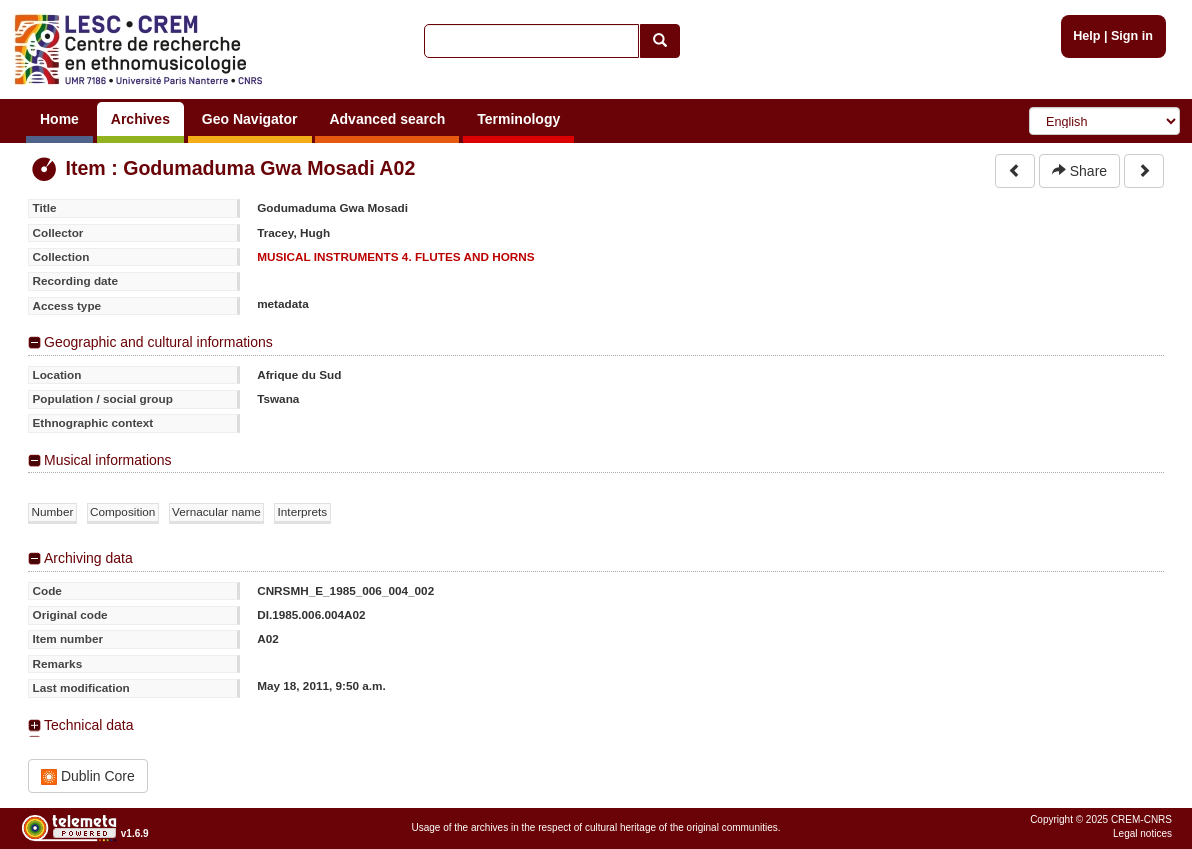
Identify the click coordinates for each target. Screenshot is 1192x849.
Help (1086, 36)
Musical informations (108, 460)
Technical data (89, 725)
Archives (140, 119)
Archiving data (88, 558)
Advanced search (387, 119)
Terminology (518, 119)
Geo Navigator (250, 119)
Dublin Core (88, 776)
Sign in (1132, 36)
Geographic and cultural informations (158, 342)
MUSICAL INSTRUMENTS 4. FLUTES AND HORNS (395, 256)
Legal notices (1142, 833)
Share (1079, 171)
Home (59, 119)
